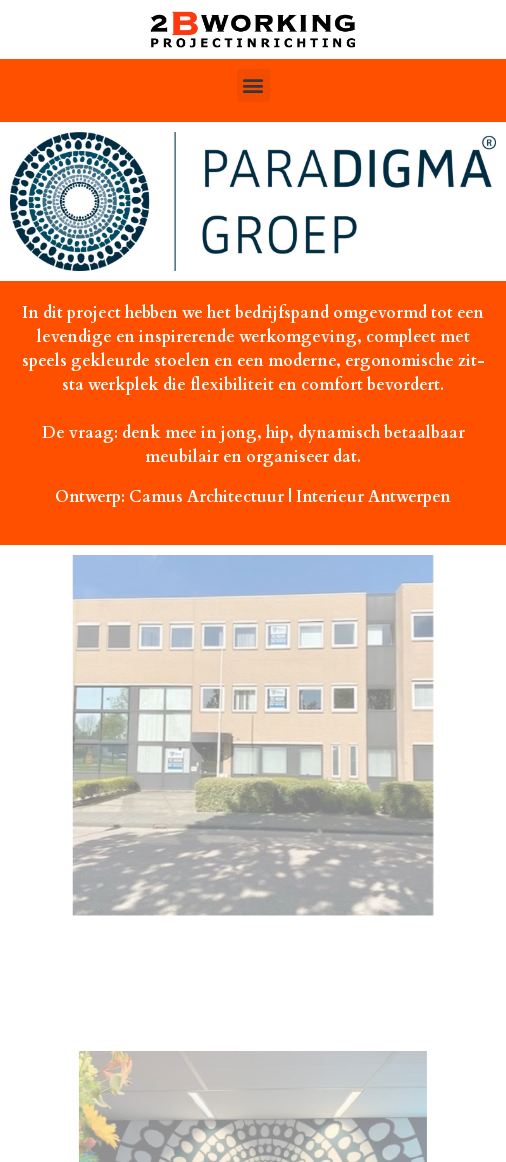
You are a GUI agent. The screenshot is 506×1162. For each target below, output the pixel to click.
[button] (253, 85)
